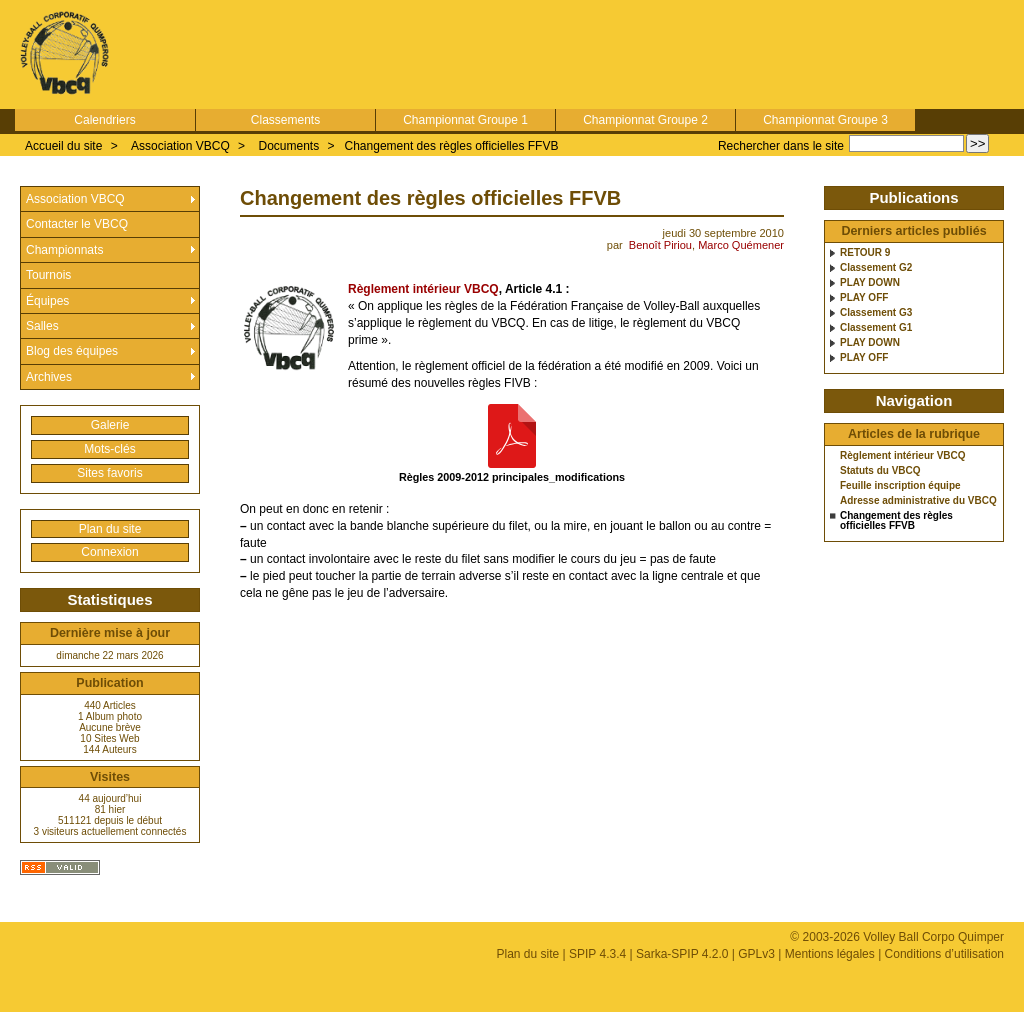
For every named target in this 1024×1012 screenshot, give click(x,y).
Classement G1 (876, 328)
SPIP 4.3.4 (597, 954)
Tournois (48, 275)
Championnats (64, 250)
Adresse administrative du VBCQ (918, 501)
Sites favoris (109, 473)
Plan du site (110, 529)
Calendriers (104, 120)
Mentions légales (830, 954)
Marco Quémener (741, 245)
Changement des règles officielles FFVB (452, 146)
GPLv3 (756, 954)
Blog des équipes (72, 351)
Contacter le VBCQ (77, 224)
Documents (288, 146)
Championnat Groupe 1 (465, 120)
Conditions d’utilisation (944, 954)
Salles (42, 326)
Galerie (110, 425)
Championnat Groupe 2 (645, 120)
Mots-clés (109, 449)
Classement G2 (876, 268)
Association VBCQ (180, 146)
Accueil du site (63, 146)
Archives (49, 377)
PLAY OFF (864, 298)
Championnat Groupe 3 (825, 120)
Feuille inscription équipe (900, 486)
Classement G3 (876, 313)
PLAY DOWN (870, 283)
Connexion (109, 552)
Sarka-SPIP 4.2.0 (682, 954)
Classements (285, 120)
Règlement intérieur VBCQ (423, 289)
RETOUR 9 (865, 253)
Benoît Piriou (660, 245)
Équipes (47, 301)
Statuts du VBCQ (880, 471)
